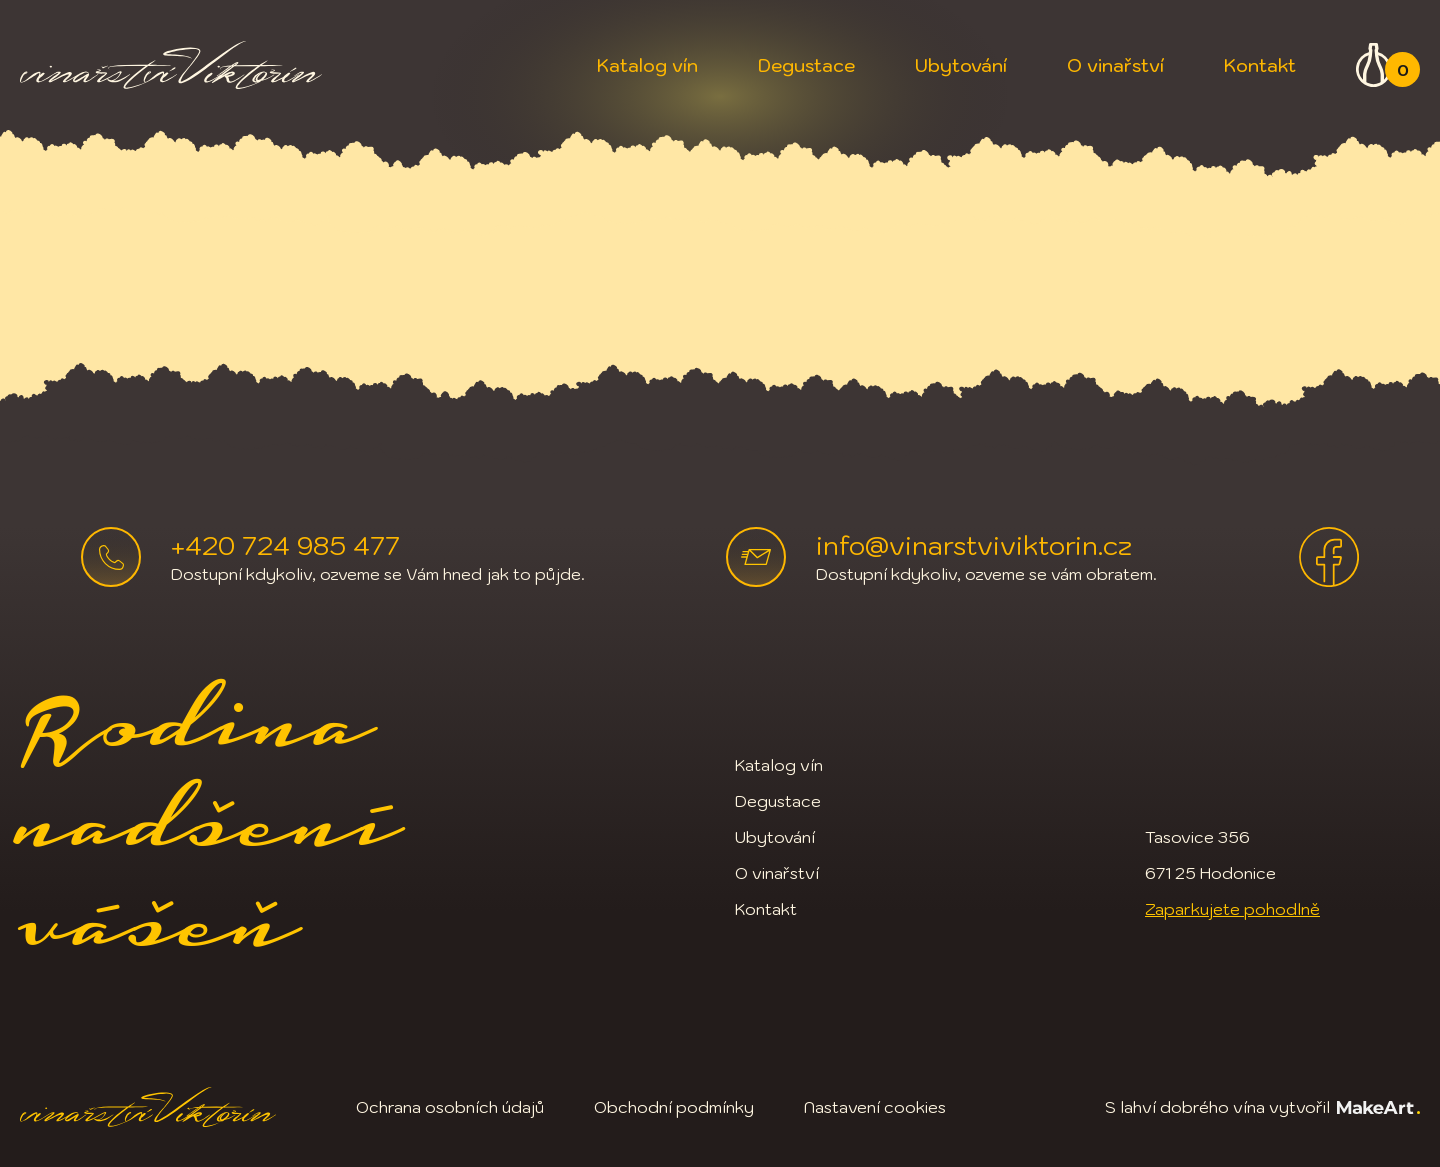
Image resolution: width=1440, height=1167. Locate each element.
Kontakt (1260, 65)
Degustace (806, 65)
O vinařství (1115, 65)
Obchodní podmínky (674, 1107)
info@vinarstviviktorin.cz (974, 545)
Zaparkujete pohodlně (1232, 909)
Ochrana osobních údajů (450, 1107)
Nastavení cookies (875, 1107)
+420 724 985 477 (285, 545)
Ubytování (961, 65)
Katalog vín (647, 65)
